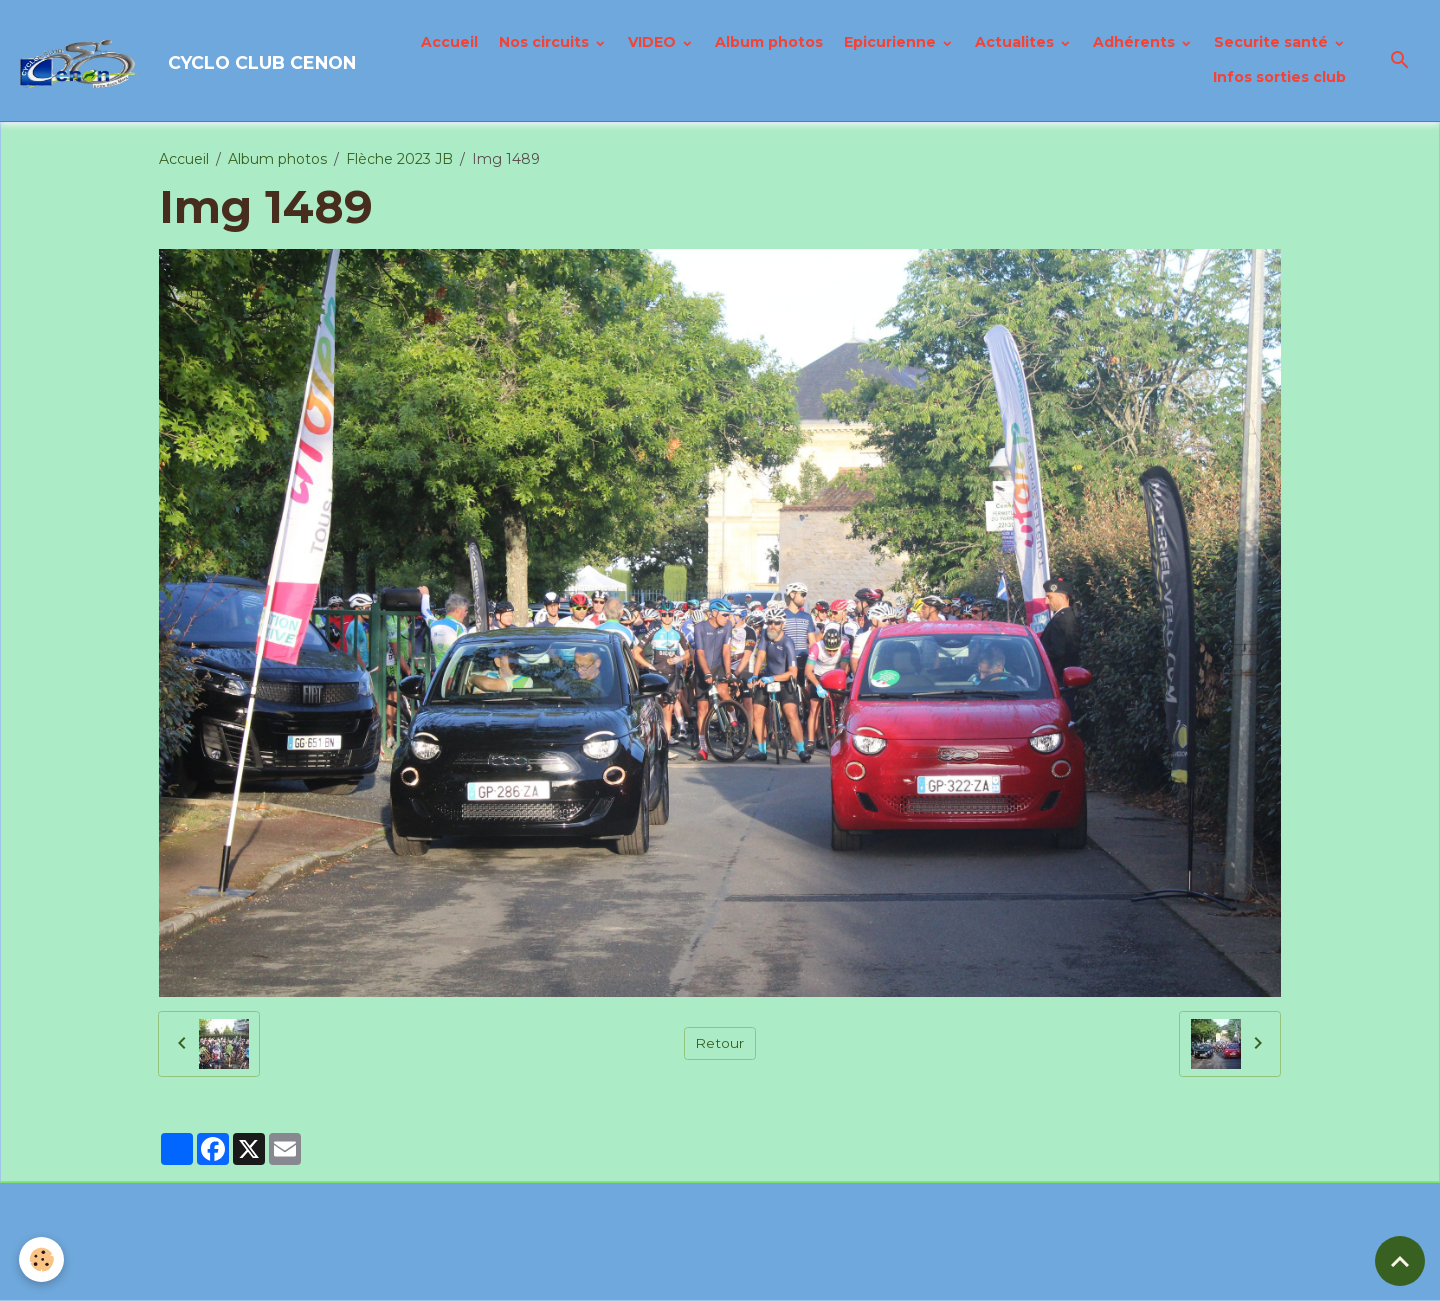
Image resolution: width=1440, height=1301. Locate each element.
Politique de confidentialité (641, 1275)
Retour (719, 1044)
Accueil (449, 43)
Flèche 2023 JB (399, 160)
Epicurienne (892, 43)
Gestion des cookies (824, 1275)
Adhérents (1136, 43)
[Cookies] (42, 1259)
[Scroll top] (1400, 1261)
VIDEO (654, 43)
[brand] (176, 61)
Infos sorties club (1279, 78)
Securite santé (1273, 43)
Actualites (1016, 43)
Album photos (769, 43)
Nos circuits (546, 43)
